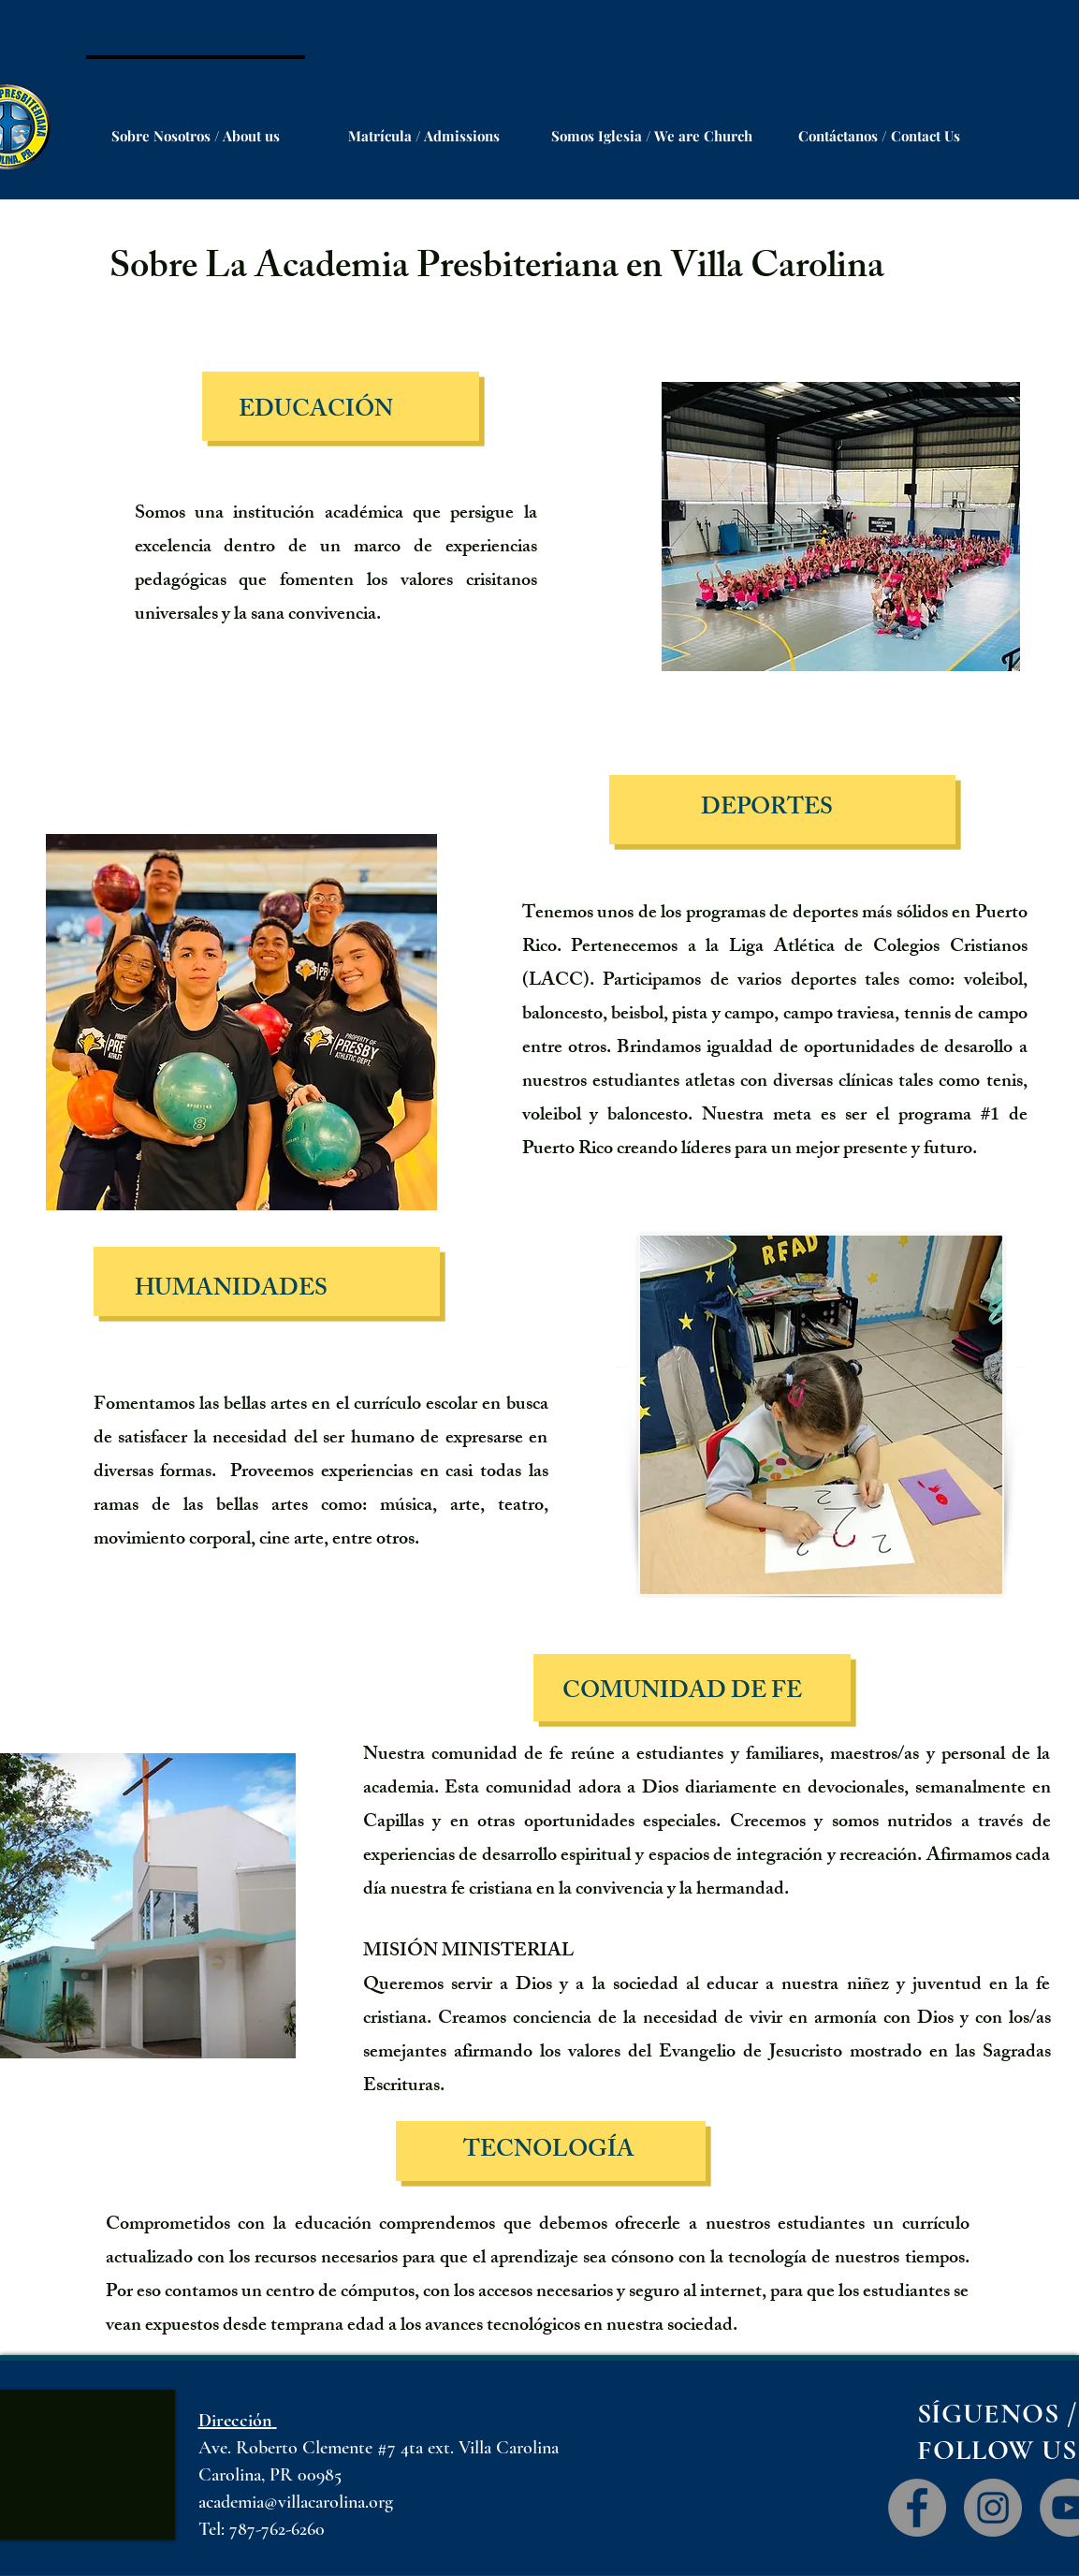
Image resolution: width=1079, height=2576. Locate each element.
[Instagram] (993, 2508)
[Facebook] (917, 2508)
